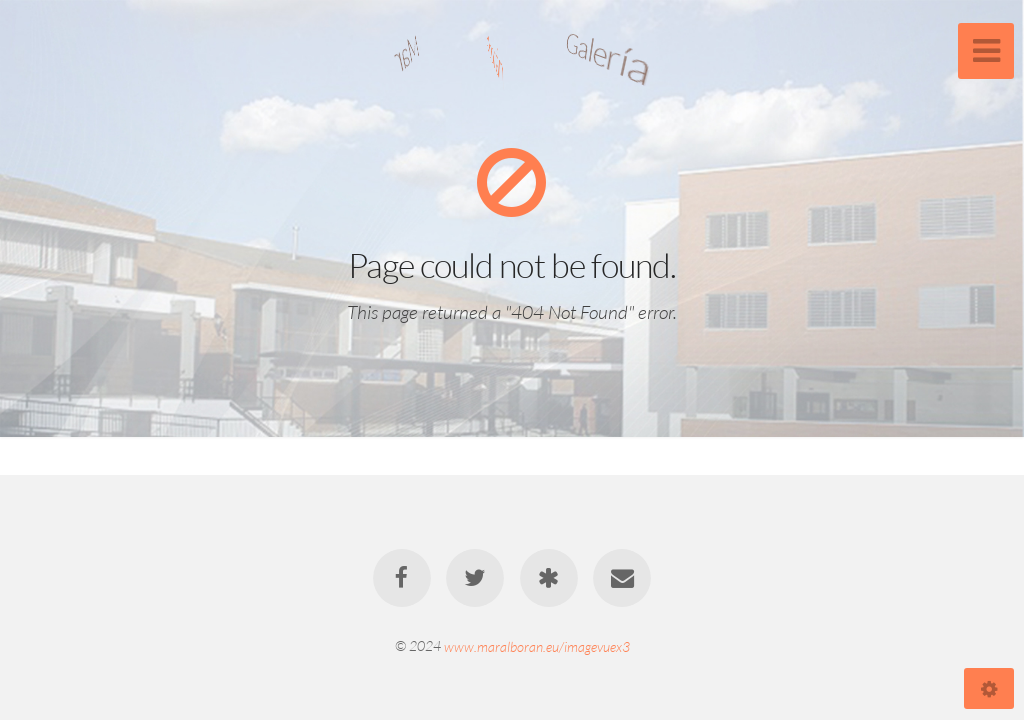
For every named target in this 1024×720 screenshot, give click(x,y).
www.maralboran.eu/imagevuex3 (537, 645)
